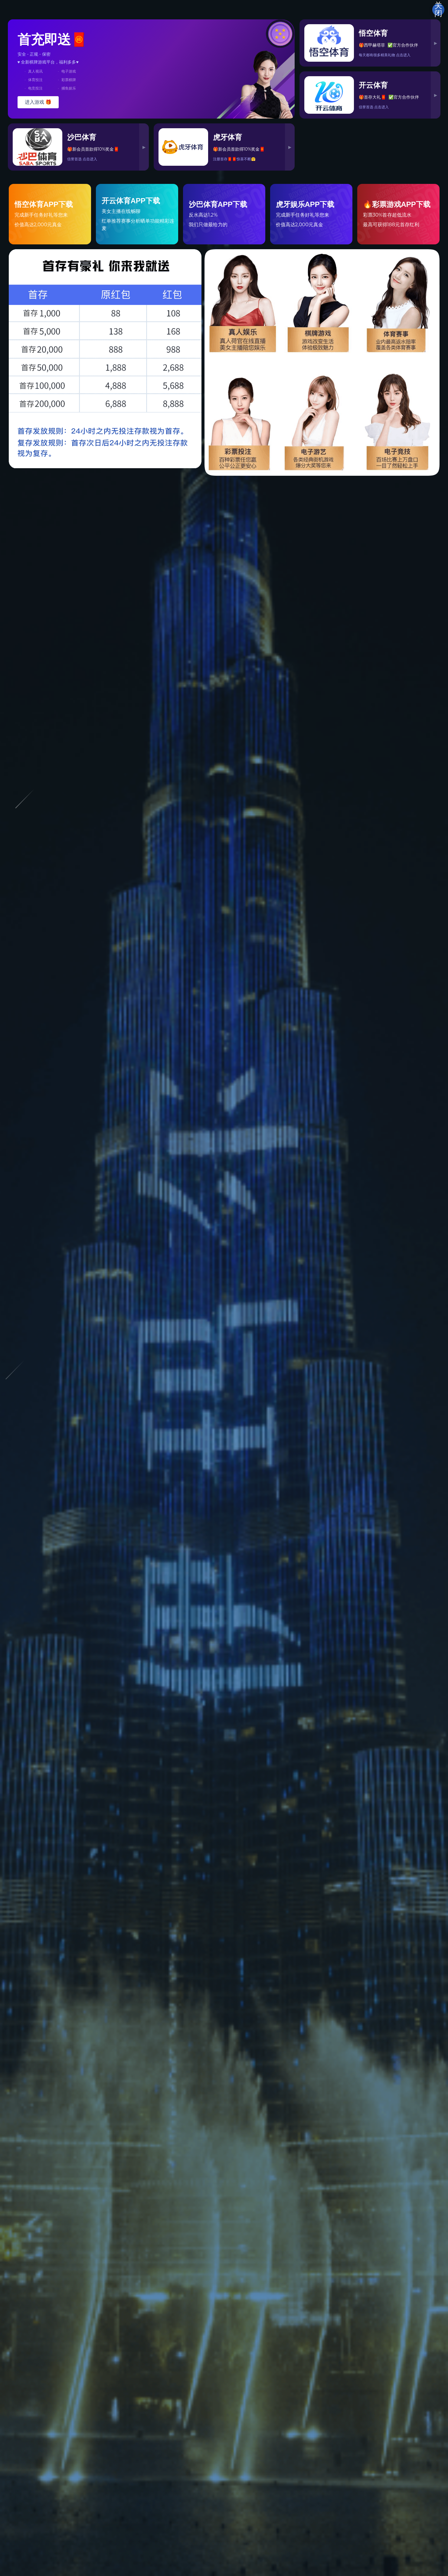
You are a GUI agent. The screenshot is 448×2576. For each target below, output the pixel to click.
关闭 (438, 10)
